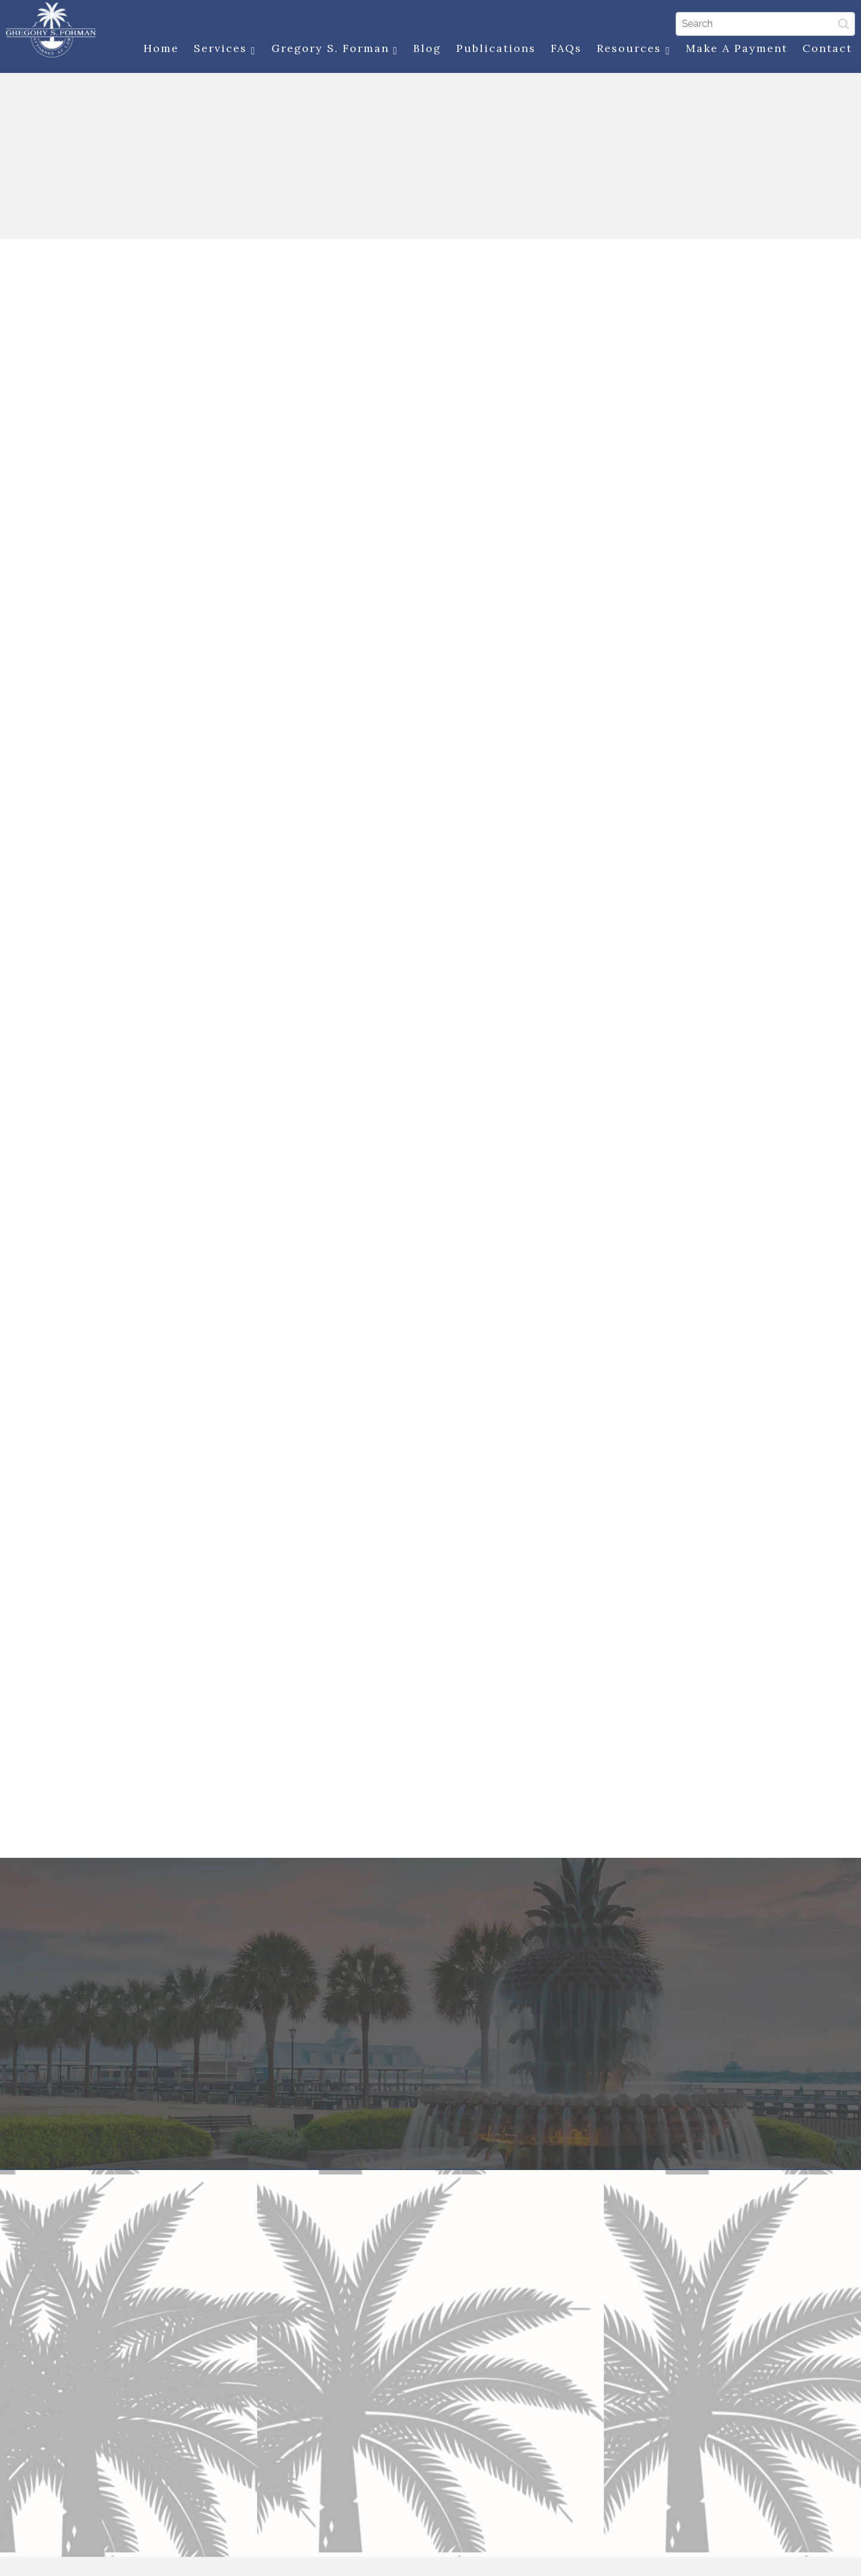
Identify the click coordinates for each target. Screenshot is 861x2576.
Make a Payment (733, 49)
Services (222, 49)
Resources (631, 49)
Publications (493, 49)
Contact (824, 49)
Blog (424, 49)
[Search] (762, 23)
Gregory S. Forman (332, 49)
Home (158, 49)
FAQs (563, 49)
